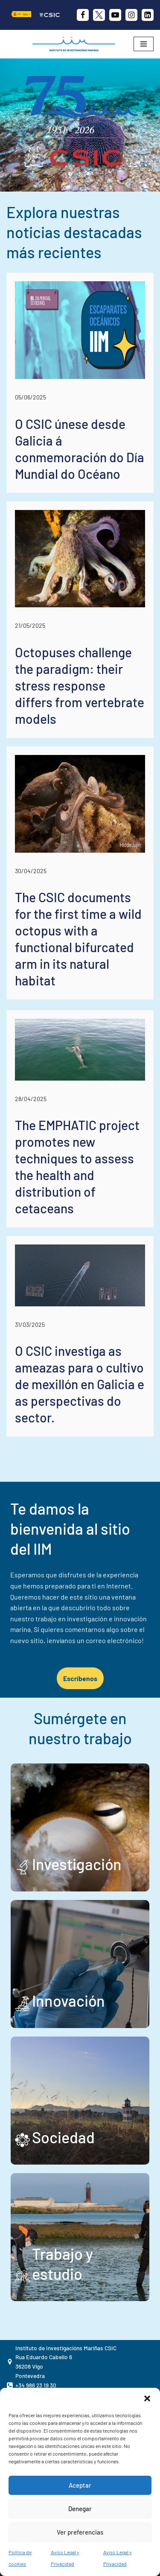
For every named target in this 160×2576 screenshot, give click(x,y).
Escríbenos (80, 1678)
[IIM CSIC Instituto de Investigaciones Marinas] (76, 44)
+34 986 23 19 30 (35, 2385)
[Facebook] (83, 15)
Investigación (77, 1864)
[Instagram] (131, 15)
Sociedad (63, 2137)
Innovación (68, 2000)
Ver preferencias (80, 2532)
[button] (147, 2398)
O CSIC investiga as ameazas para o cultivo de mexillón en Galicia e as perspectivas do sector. (79, 1384)
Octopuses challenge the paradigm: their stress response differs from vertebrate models (79, 685)
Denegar (80, 2508)
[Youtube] (115, 15)
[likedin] (148, 15)
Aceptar (80, 2485)
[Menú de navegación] (144, 44)
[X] (99, 15)
